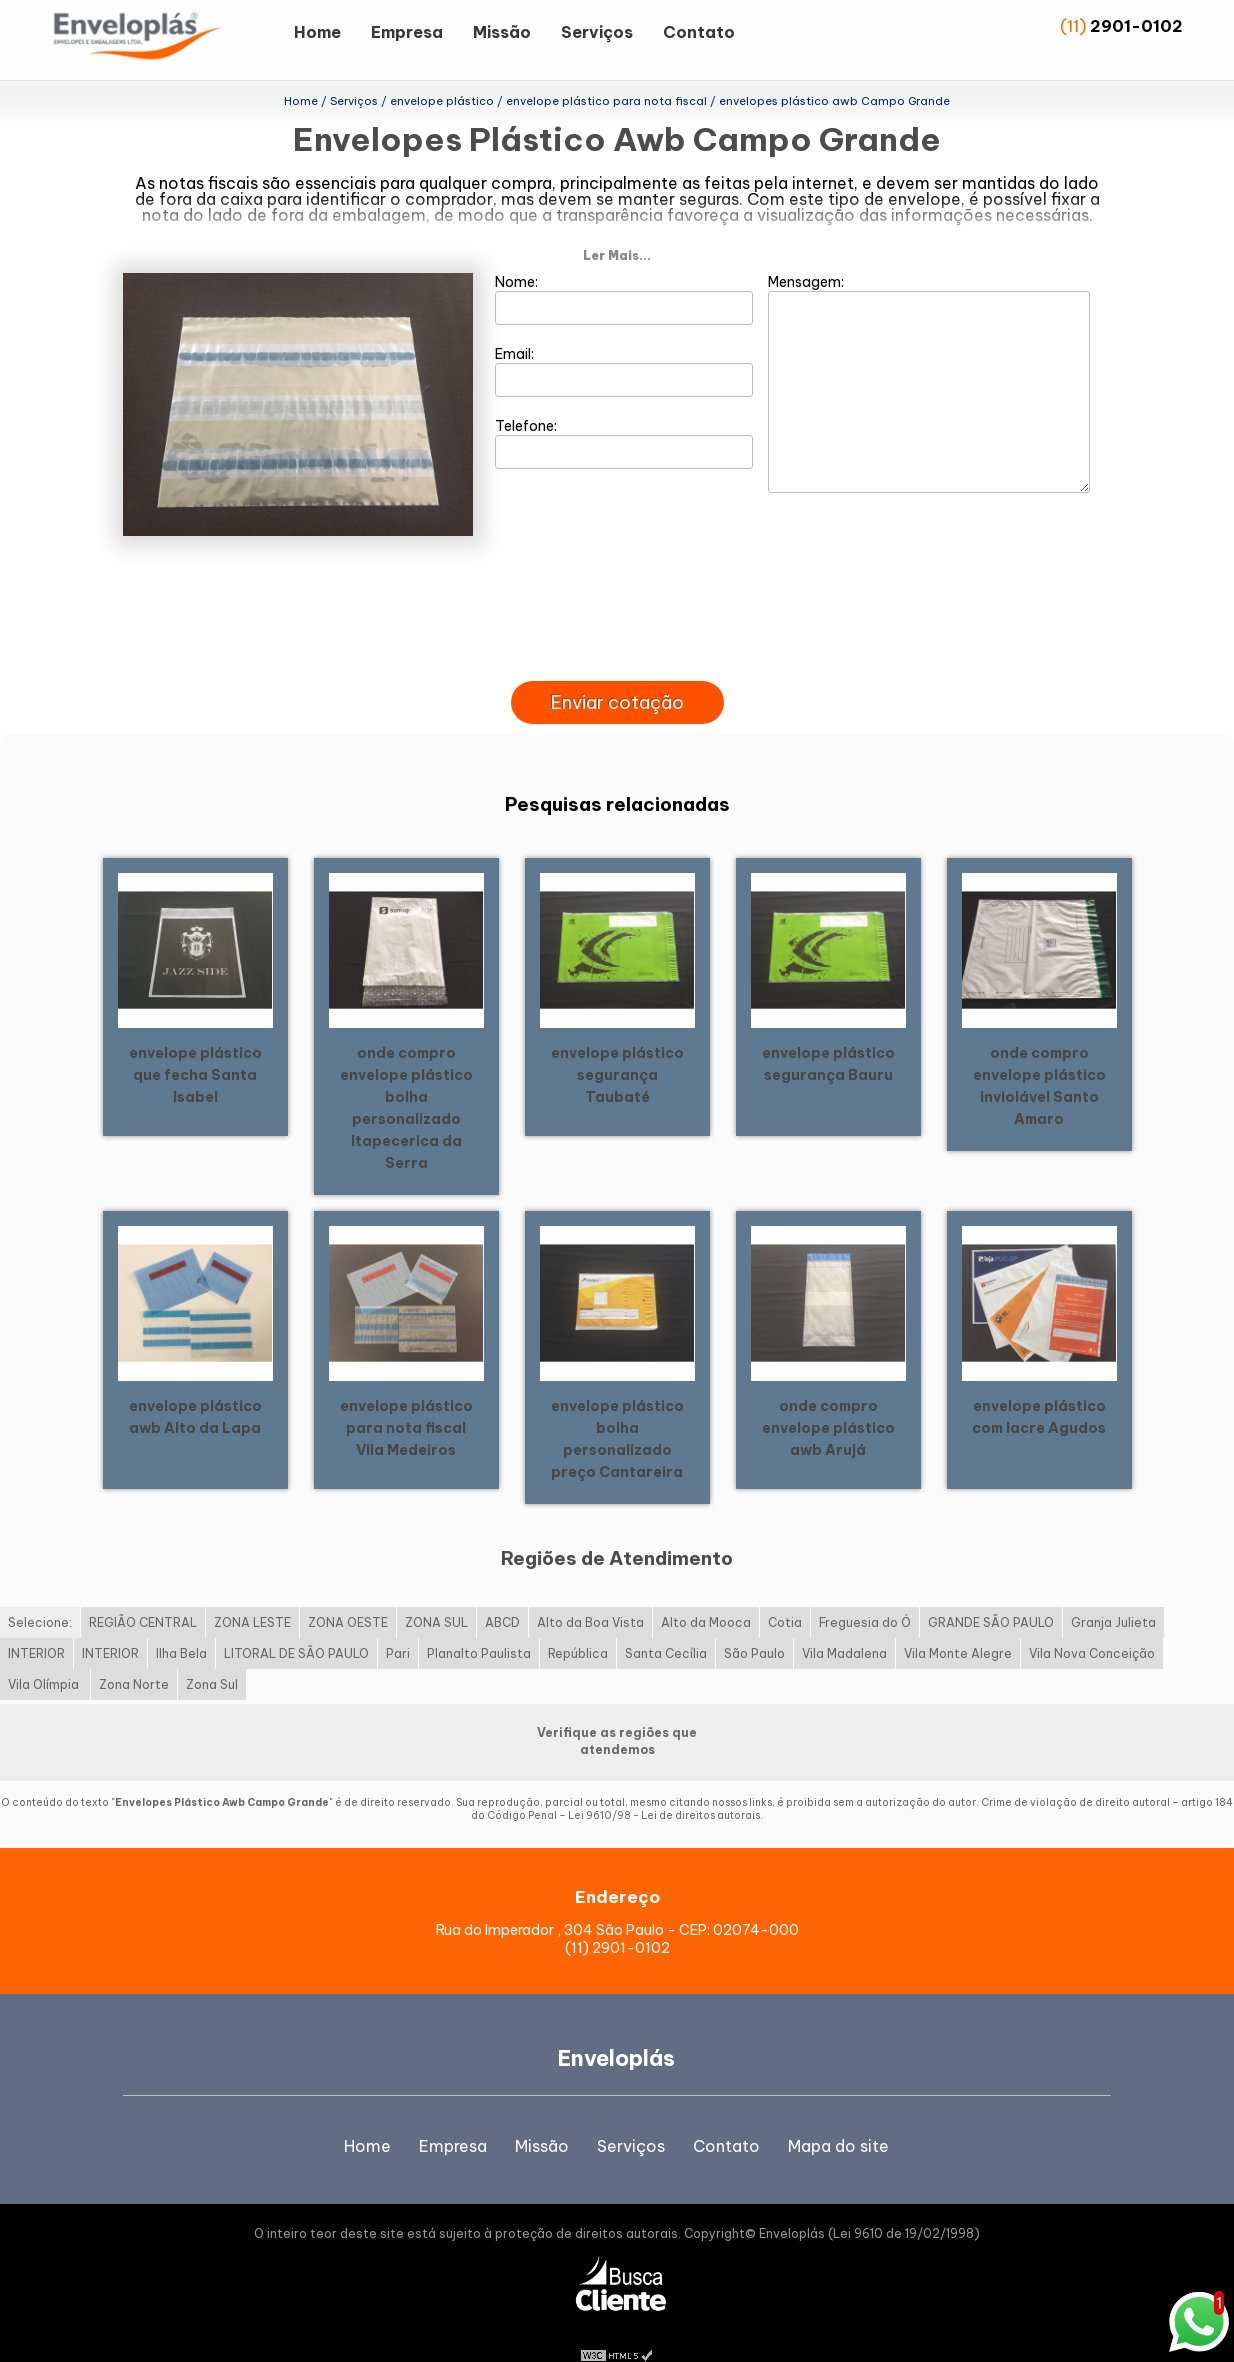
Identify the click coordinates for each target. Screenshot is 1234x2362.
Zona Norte (134, 1652)
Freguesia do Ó (865, 1590)
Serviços (597, 32)
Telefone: (624, 411)
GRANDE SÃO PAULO (991, 1590)
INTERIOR (36, 1621)
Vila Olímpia (45, 1652)
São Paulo (754, 1621)
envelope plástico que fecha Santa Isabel (195, 1042)
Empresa (407, 32)
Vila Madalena (844, 1621)
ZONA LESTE (252, 1590)
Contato (699, 32)
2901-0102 (1136, 26)
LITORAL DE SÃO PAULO (296, 1621)
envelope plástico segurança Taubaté (617, 1042)
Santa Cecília (666, 1621)
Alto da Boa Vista (590, 1590)
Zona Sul (212, 1652)
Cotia (785, 1590)
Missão (502, 32)
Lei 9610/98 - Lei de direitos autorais (664, 1783)
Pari (398, 1621)
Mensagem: (929, 351)
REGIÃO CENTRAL (143, 1590)
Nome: (624, 267)
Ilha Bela (181, 1621)
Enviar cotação (617, 670)
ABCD (502, 1590)
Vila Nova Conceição (1092, 1621)
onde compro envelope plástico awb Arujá (828, 1395)
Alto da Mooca (706, 1590)
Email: (624, 339)
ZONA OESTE (348, 1590)
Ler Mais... (617, 223)
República (578, 1621)
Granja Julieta (1113, 1590)
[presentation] (617, 626)
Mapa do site (838, 2113)
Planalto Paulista (479, 1621)
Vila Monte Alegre (958, 1621)
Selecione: (40, 1590)
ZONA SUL (436, 1590)
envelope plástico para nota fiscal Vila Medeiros (406, 1395)
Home (317, 32)
